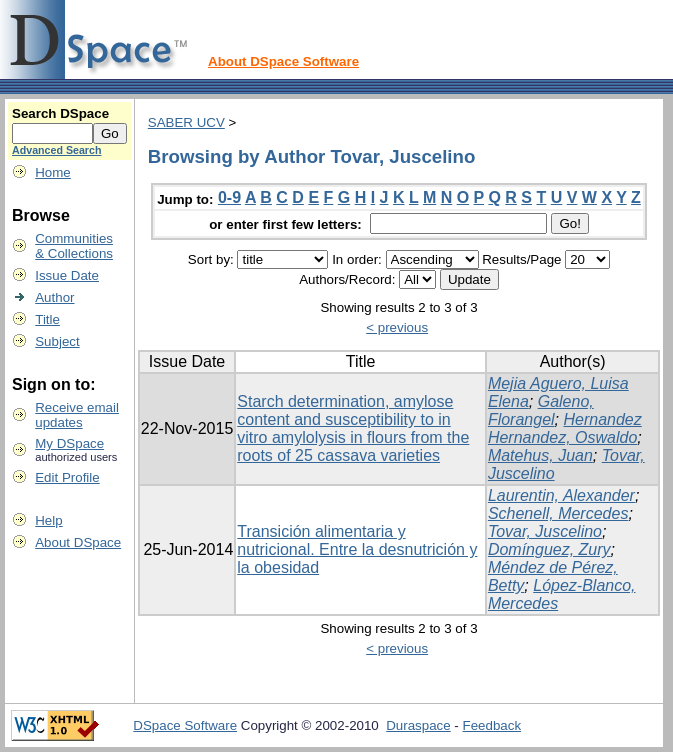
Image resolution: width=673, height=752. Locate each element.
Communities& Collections (74, 246)
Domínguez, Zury (549, 549)
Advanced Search (56, 150)
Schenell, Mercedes (558, 513)
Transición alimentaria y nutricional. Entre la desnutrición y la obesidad (357, 549)
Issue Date (67, 275)
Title (47, 319)
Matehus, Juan (540, 455)
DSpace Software (185, 725)
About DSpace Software (283, 61)
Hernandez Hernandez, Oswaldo (565, 428)
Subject (57, 341)
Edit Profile (67, 477)
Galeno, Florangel (541, 410)
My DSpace (69, 443)
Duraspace (418, 725)
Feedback (492, 725)
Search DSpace (60, 113)
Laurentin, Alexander (561, 495)
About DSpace (78, 542)
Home (53, 172)
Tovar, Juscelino (545, 531)
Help (48, 520)
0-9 (229, 197)
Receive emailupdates (77, 415)
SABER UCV (186, 122)
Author (54, 297)
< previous (397, 327)
